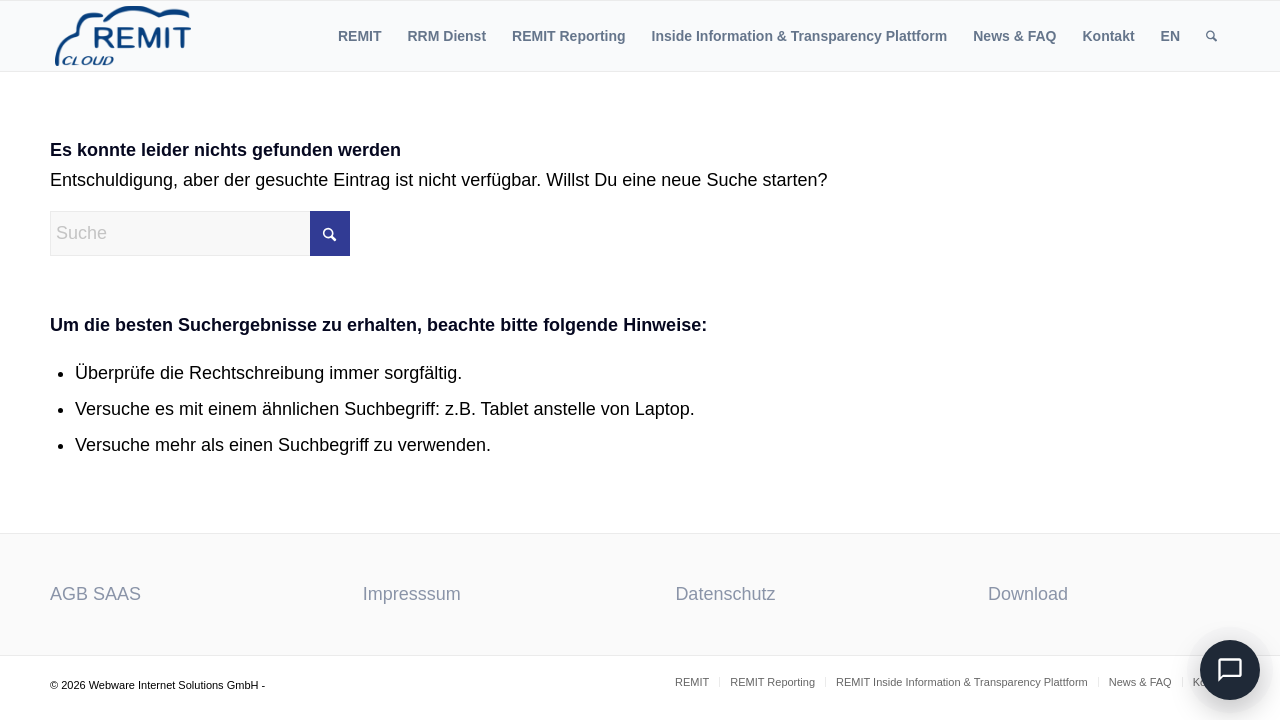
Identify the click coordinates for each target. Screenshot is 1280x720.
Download (1028, 594)
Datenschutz (725, 594)
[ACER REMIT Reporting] (123, 36)
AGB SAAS (95, 594)
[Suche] (1211, 36)
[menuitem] (360, 36)
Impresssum (412, 594)
